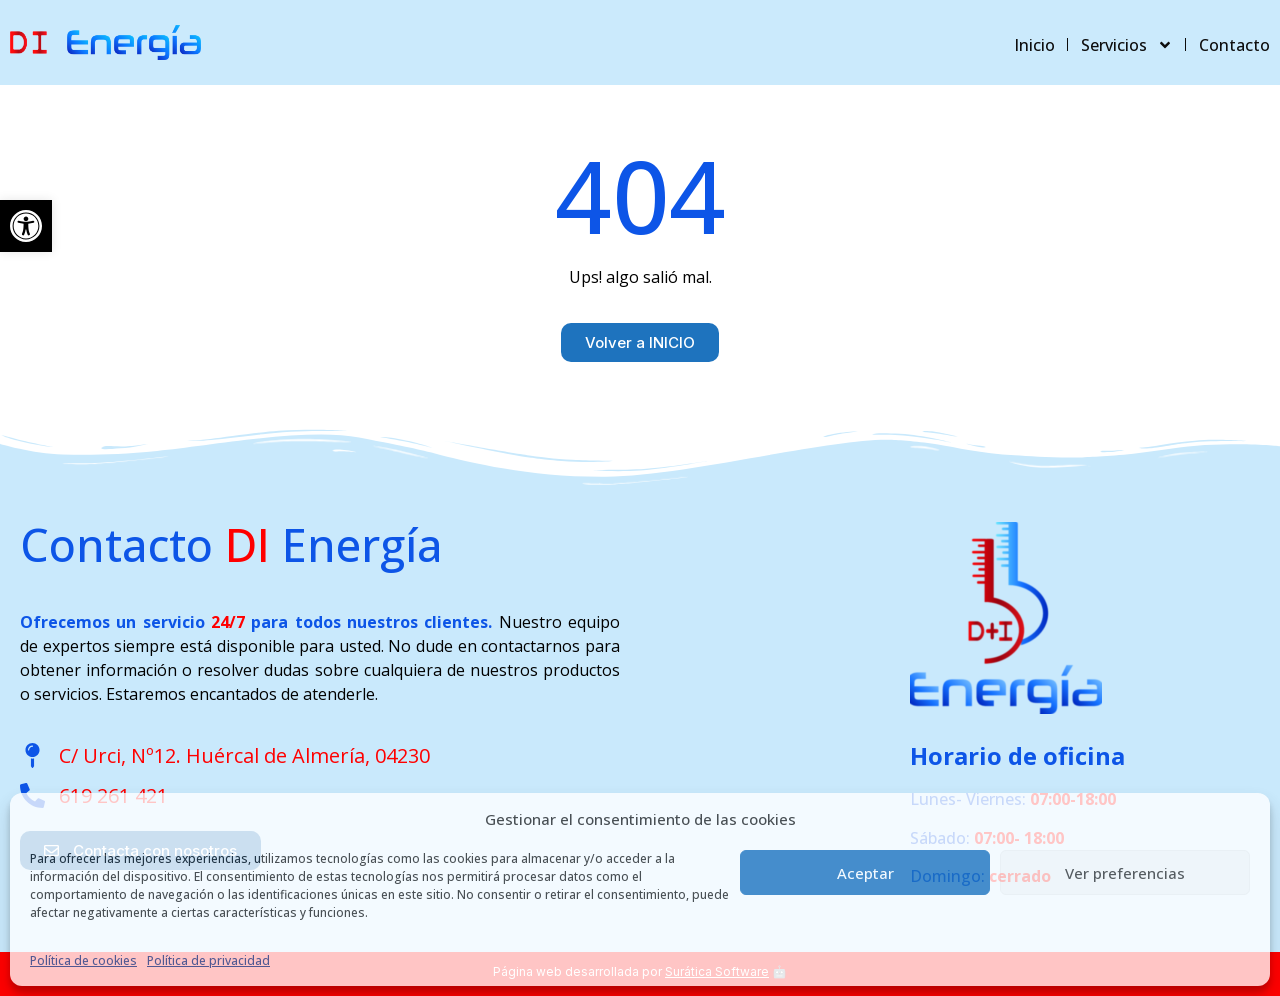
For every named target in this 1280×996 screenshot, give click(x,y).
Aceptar (865, 873)
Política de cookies (83, 960)
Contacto (1234, 45)
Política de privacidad (208, 960)
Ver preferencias (1125, 873)
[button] (26, 226)
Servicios (1127, 45)
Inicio (1034, 45)
